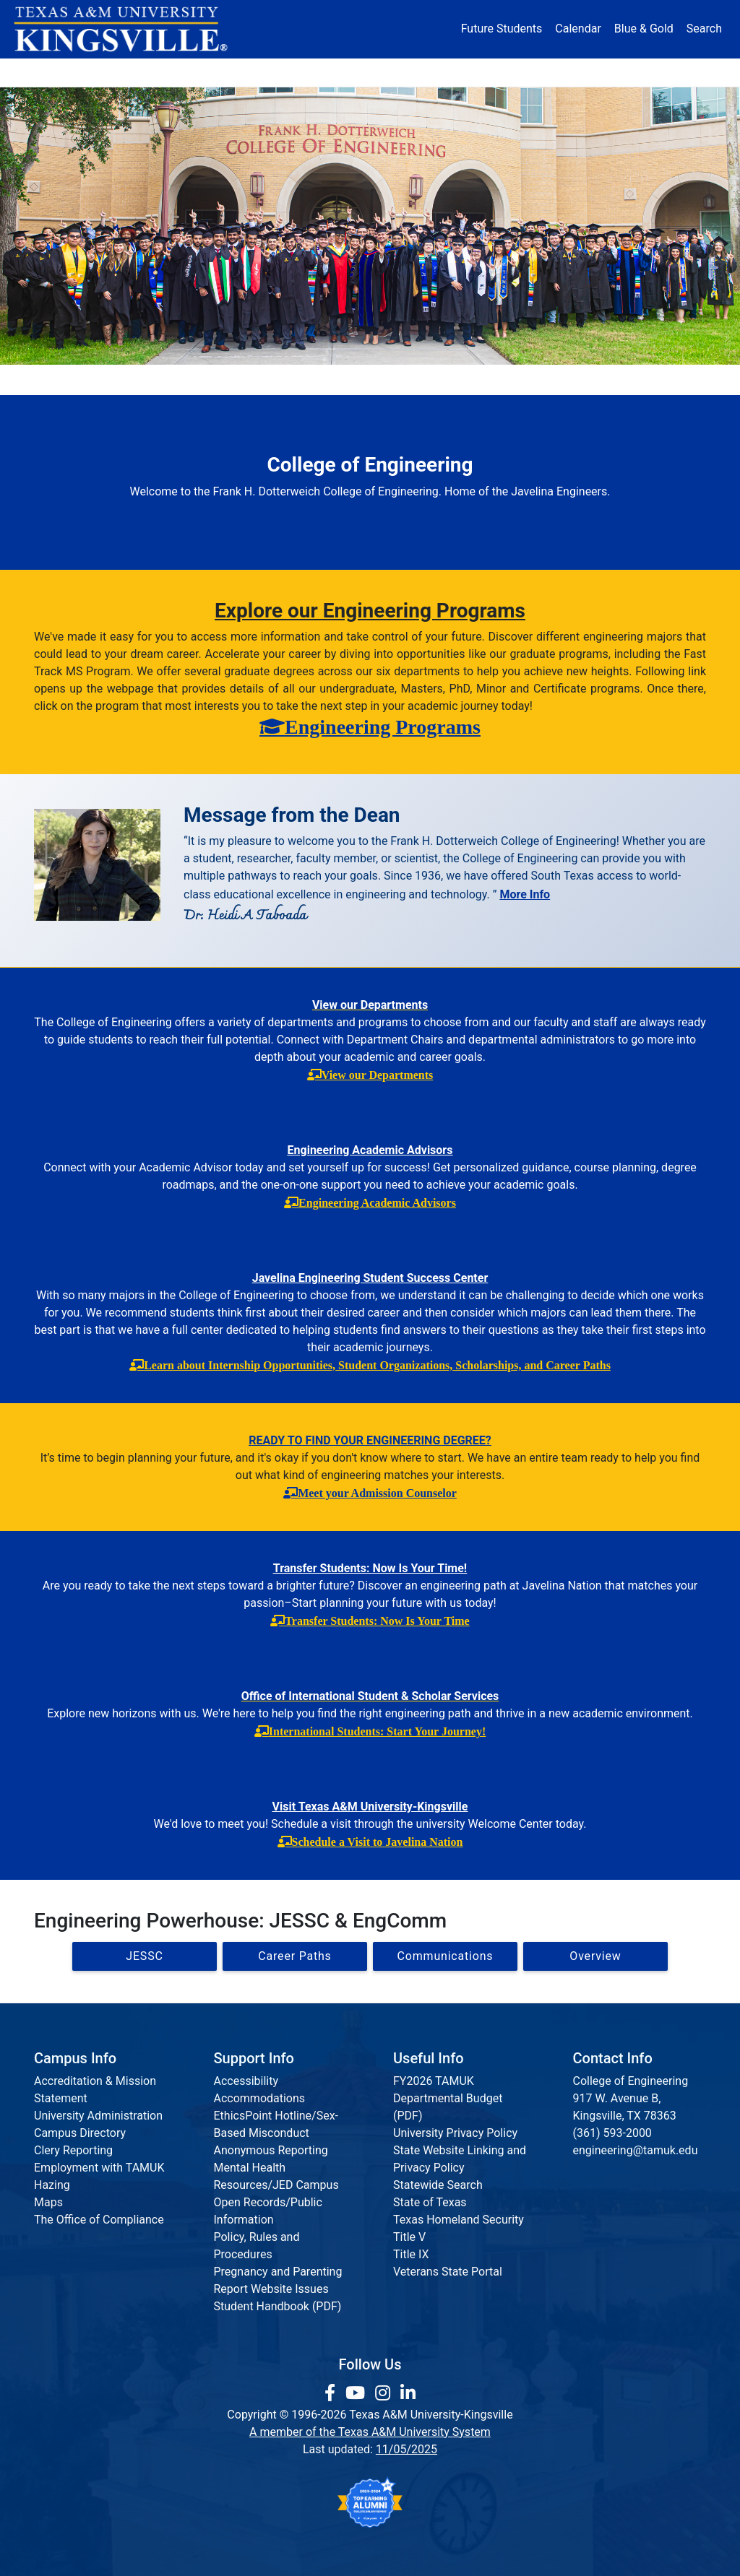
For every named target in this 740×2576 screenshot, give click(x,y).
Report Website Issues (271, 2289)
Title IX (411, 2254)
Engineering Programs (383, 726)
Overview (595, 1956)
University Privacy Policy (455, 2133)
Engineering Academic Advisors (377, 1202)
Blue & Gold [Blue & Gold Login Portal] (644, 28)
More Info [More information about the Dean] (524, 894)
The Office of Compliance (99, 2219)
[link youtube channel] (357, 2393)
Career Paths (294, 1956)
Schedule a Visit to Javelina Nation (377, 1841)
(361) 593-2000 (612, 2133)
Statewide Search (438, 2185)
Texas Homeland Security (458, 2219)
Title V (409, 2237)
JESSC (144, 1956)
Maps (48, 2202)
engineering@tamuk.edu (635, 2150)
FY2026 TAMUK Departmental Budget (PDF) (447, 2098)
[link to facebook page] (332, 2393)
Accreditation (554, 379)
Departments (186, 379)
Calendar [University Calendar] (578, 28)
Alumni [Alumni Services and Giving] (520, 72)
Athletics (595, 72)
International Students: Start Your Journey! (377, 1731)
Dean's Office (84, 379)
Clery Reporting (73, 2150)
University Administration (98, 2115)
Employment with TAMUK (99, 2167)
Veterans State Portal (447, 2271)
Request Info (656, 379)
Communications (441, 379)
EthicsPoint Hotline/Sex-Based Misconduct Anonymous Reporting (276, 2133)
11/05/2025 (406, 2449)
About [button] (66, 72)
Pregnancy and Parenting (278, 2271)
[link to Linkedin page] (407, 2393)
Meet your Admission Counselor (377, 1493)
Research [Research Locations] (346, 72)
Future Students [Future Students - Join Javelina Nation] (502, 28)
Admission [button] (152, 72)
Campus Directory (80, 2133)
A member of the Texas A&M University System (370, 2432)
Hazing (52, 2185)
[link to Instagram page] (384, 2393)
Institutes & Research (308, 379)
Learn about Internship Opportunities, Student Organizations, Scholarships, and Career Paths (377, 1365)
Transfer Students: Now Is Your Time (377, 1620)
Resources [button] (432, 72)
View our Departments (378, 1074)
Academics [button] (251, 72)
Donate (671, 72)
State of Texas (430, 2202)
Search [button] (704, 28)
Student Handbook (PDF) (278, 2306)
